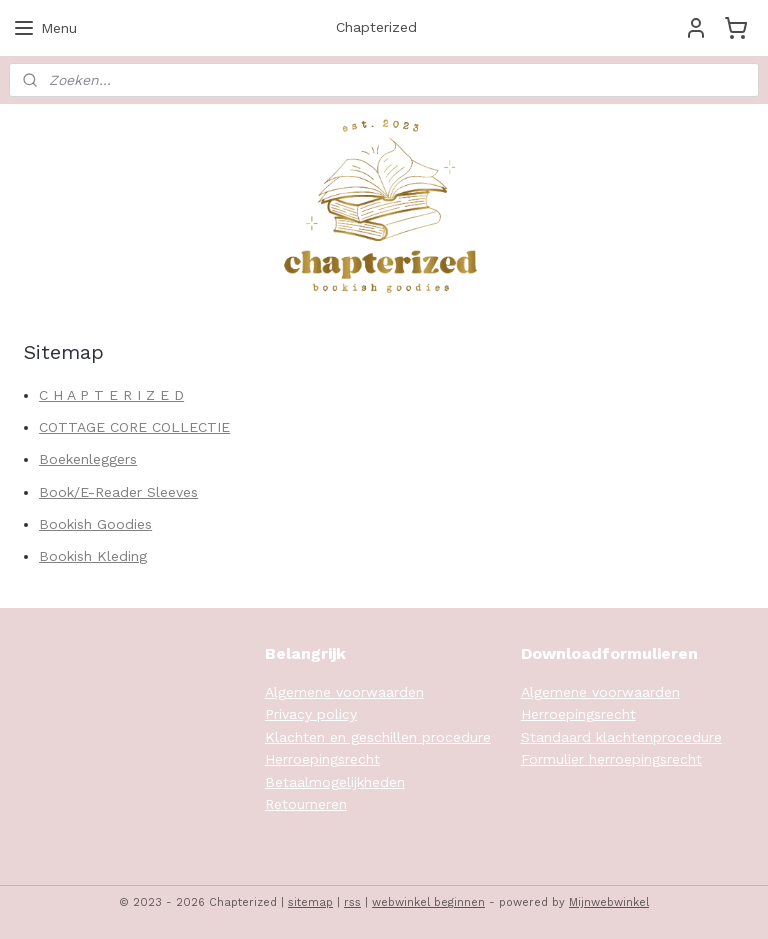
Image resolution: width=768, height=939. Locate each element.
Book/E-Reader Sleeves (118, 492)
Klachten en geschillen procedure (378, 737)
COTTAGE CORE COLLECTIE (134, 427)
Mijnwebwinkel (609, 902)
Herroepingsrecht (322, 759)
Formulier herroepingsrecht (611, 759)
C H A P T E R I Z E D (111, 394)
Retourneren (306, 804)
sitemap (310, 902)
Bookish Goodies (95, 524)
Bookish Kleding (93, 556)
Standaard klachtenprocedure (621, 737)
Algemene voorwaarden (344, 692)
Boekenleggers (88, 459)
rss (352, 902)
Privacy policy (311, 714)
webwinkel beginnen (428, 902)
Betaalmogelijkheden (335, 782)
